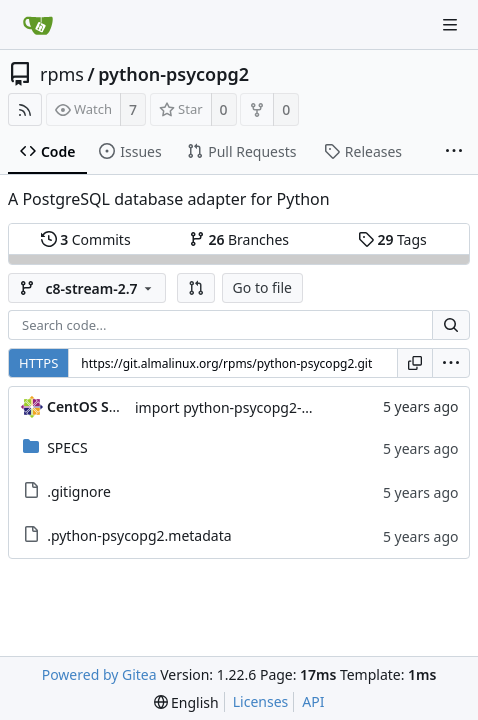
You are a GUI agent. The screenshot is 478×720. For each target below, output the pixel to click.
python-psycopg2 (173, 74)
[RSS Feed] (25, 109)
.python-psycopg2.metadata (139, 535)
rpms (62, 74)
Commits (86, 239)
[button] (196, 288)
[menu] (451, 363)
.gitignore (79, 491)
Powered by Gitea (99, 674)
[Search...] (451, 325)
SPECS (67, 447)
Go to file (262, 287)
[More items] (454, 152)
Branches (239, 239)
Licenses (261, 701)
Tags (392, 239)
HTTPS (38, 363)
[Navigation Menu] (450, 25)
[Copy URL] (415, 363)
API (313, 701)
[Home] (38, 25)
